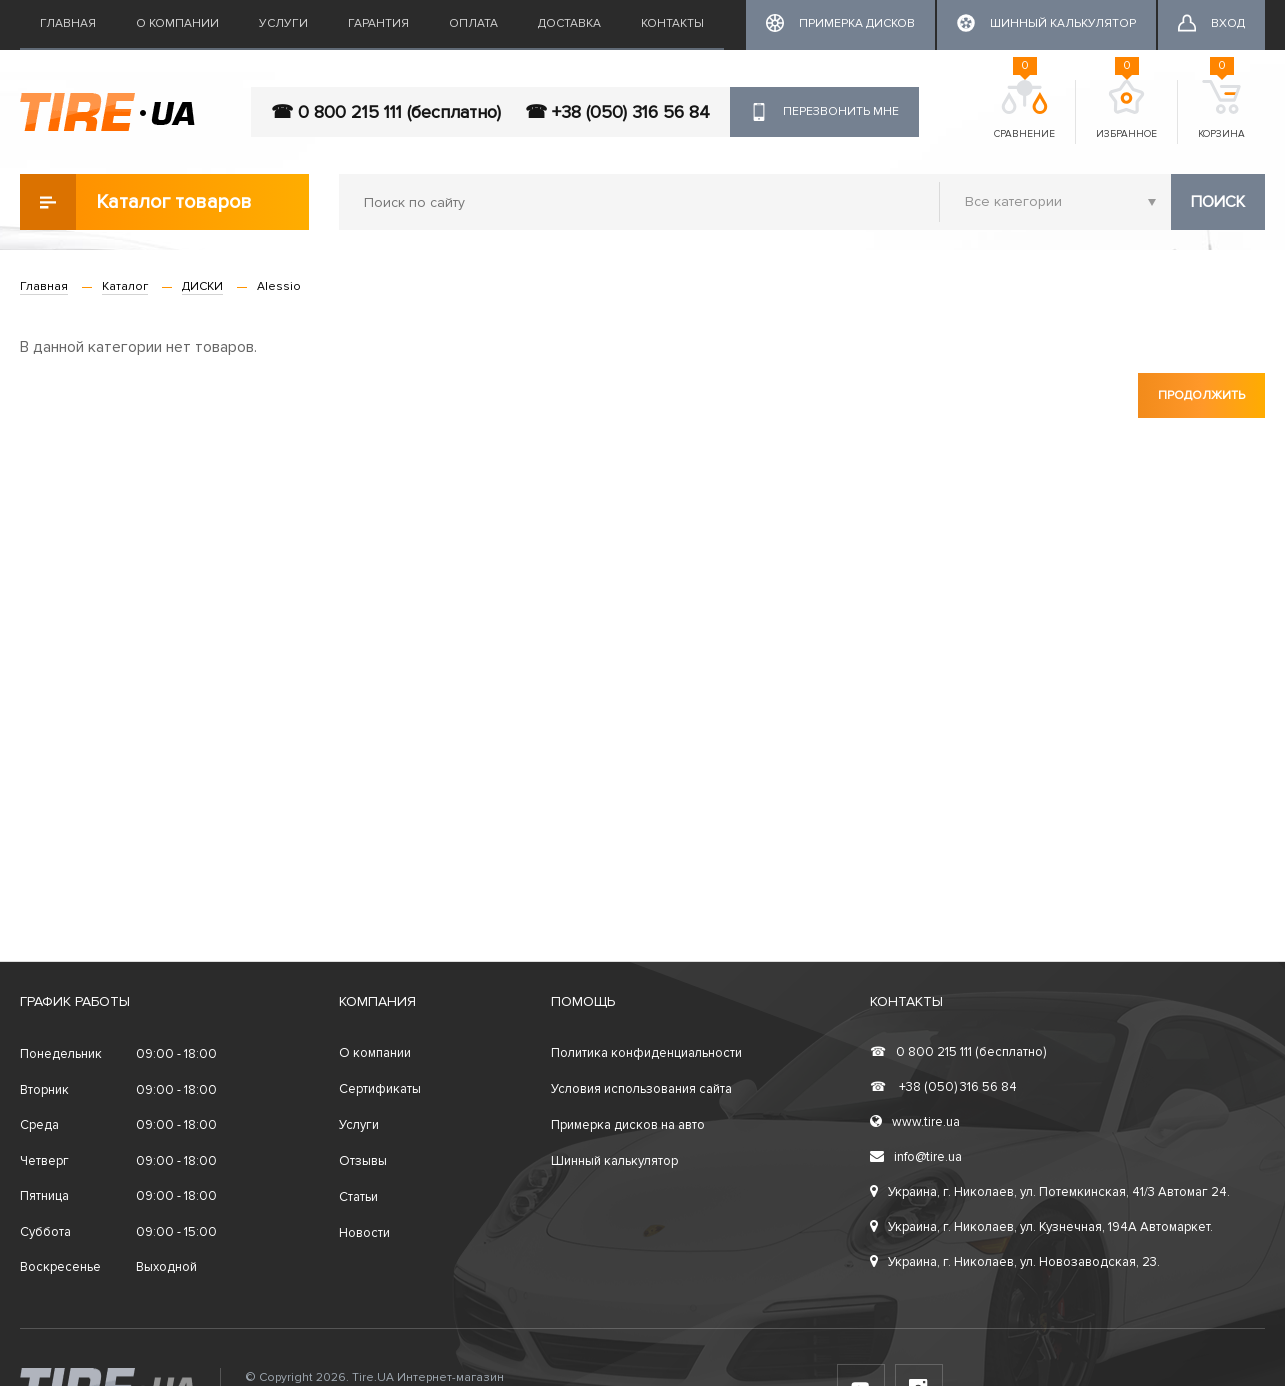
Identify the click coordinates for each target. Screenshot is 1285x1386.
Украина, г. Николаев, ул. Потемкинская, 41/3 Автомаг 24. (1050, 1192)
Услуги (283, 23)
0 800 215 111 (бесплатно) (958, 1052)
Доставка (569, 23)
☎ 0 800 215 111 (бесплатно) (386, 112)
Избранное (1126, 110)
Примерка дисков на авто (628, 1125)
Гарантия (378, 23)
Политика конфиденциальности (646, 1053)
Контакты (672, 23)
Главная (68, 23)
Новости (364, 1233)
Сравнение (1024, 110)
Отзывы (363, 1161)
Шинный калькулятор (614, 1161)
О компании (177, 23)
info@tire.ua (916, 1157)
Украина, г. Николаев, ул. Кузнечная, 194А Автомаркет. (1041, 1227)
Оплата (473, 23)
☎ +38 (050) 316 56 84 (617, 112)
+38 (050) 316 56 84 (943, 1087)
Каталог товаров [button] (136, 202)
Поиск (1218, 202)
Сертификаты (380, 1089)
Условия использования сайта (641, 1089)
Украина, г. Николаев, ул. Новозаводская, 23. (1015, 1262)
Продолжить (1201, 395)
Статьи (358, 1197)
